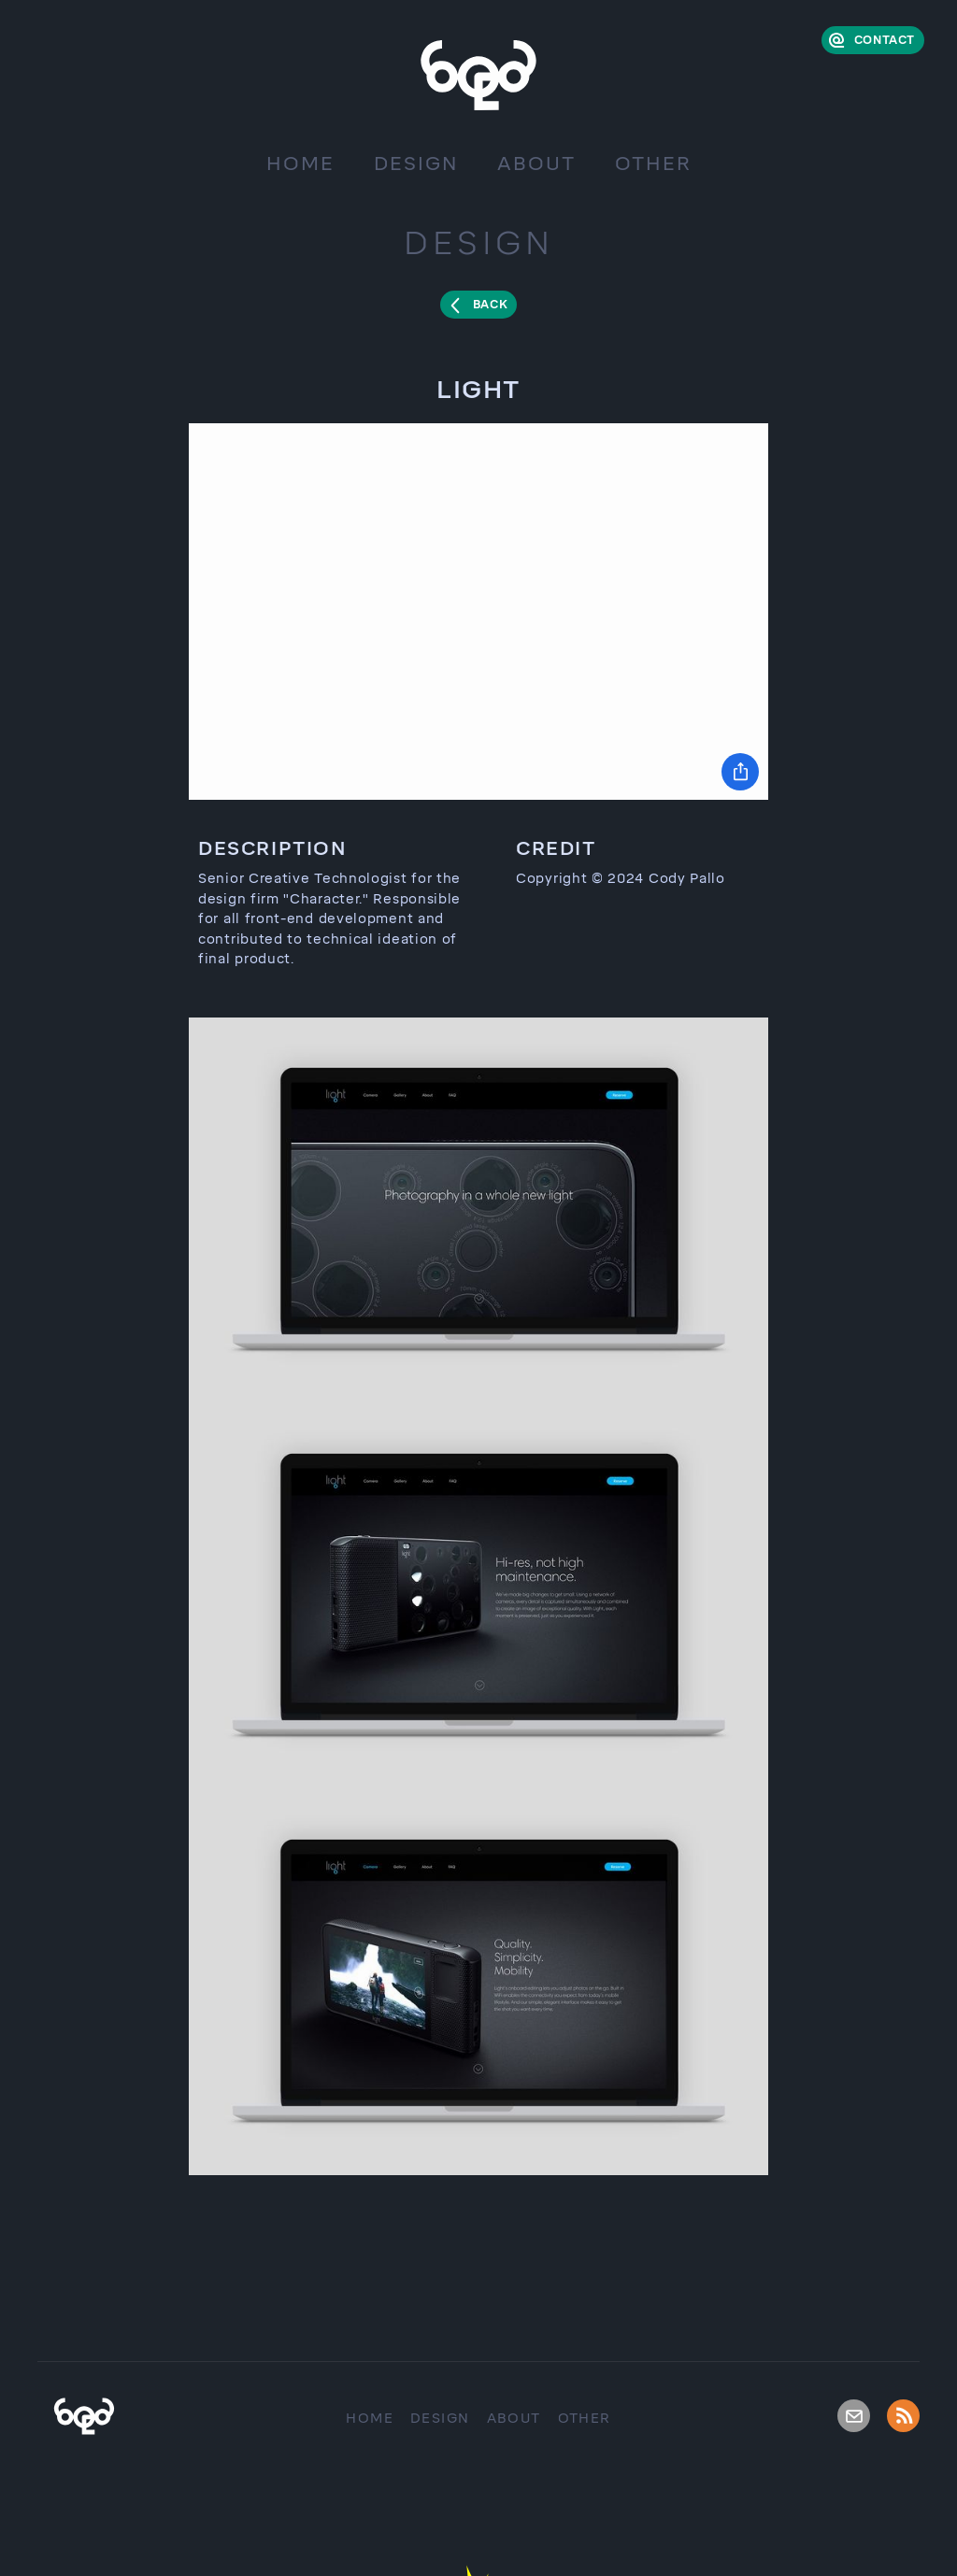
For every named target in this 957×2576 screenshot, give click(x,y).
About (536, 163)
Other (653, 163)
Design (416, 163)
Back (490, 304)
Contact (884, 40)
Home (300, 163)
